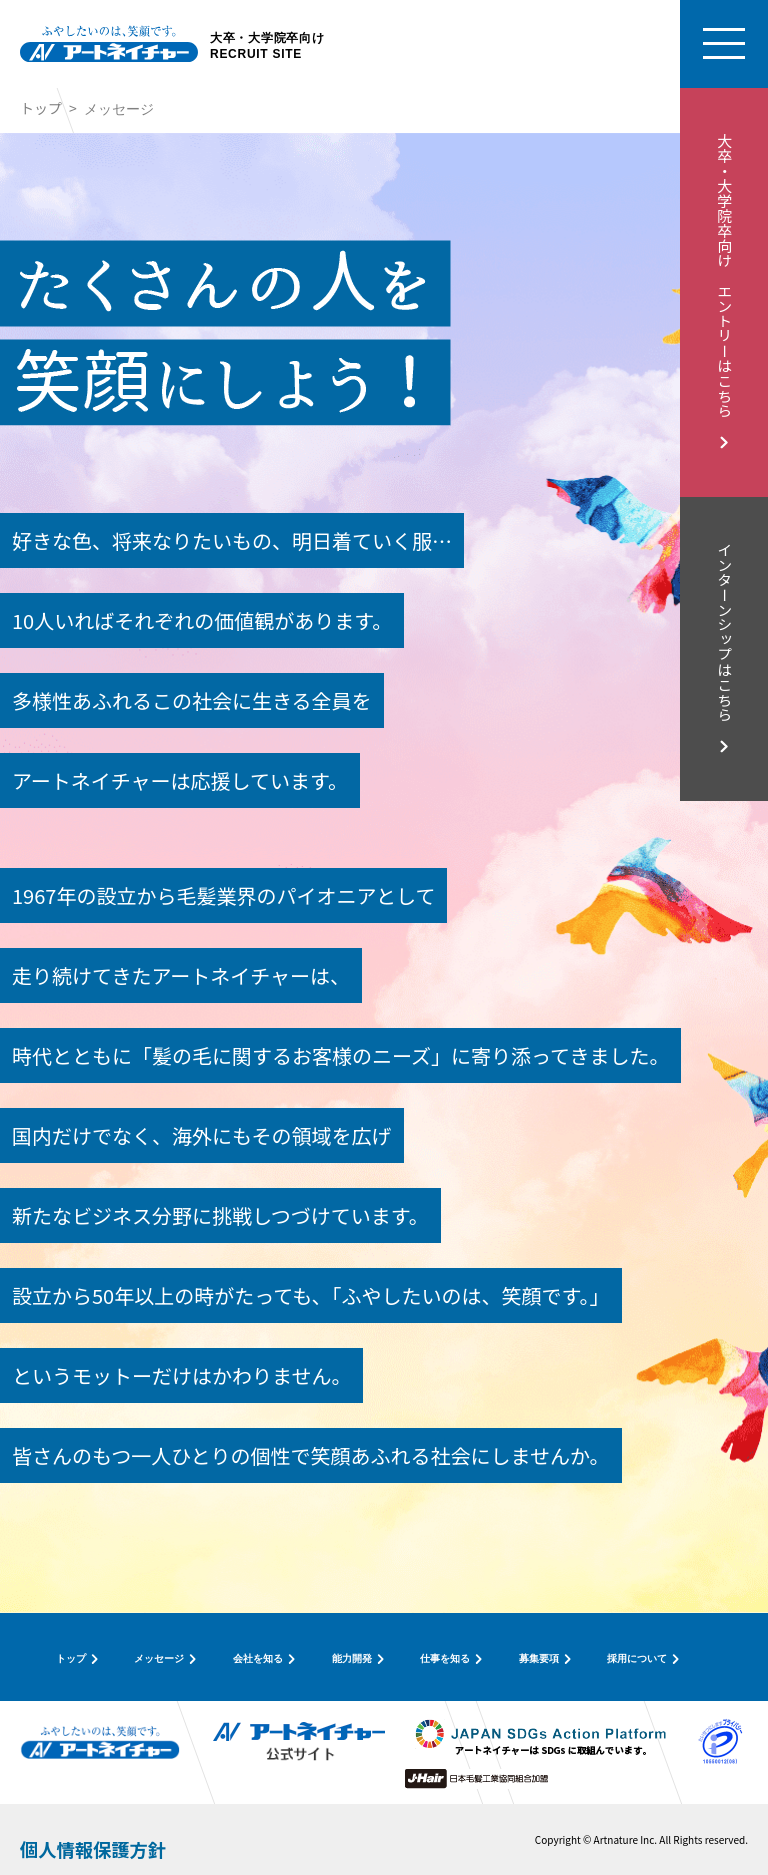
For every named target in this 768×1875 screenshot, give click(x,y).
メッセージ (159, 1658)
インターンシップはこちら (724, 632)
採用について (637, 1658)
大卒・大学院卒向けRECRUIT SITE (267, 47)
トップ (41, 108)
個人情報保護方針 (93, 1849)
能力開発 (352, 1658)
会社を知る (258, 1658)
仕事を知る (445, 1658)
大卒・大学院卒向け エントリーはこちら (724, 275)
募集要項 (539, 1658)
